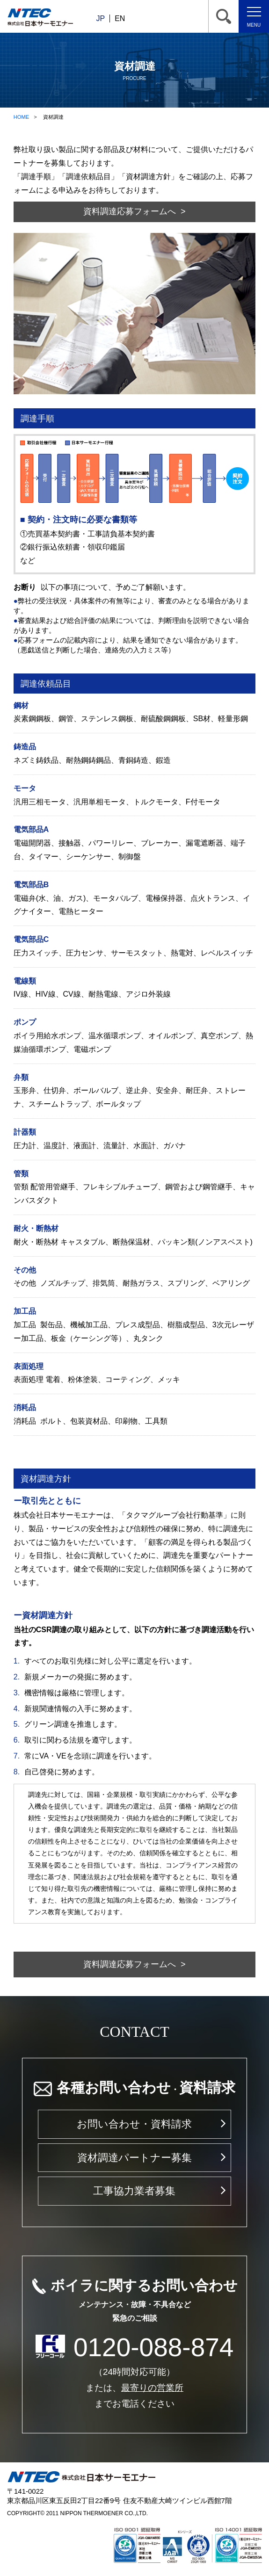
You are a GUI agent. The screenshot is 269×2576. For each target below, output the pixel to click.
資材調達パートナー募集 (134, 2158)
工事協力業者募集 (134, 2191)
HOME (21, 117)
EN (120, 18)
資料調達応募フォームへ (129, 211)
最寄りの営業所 (152, 2388)
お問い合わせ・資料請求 (134, 2124)
